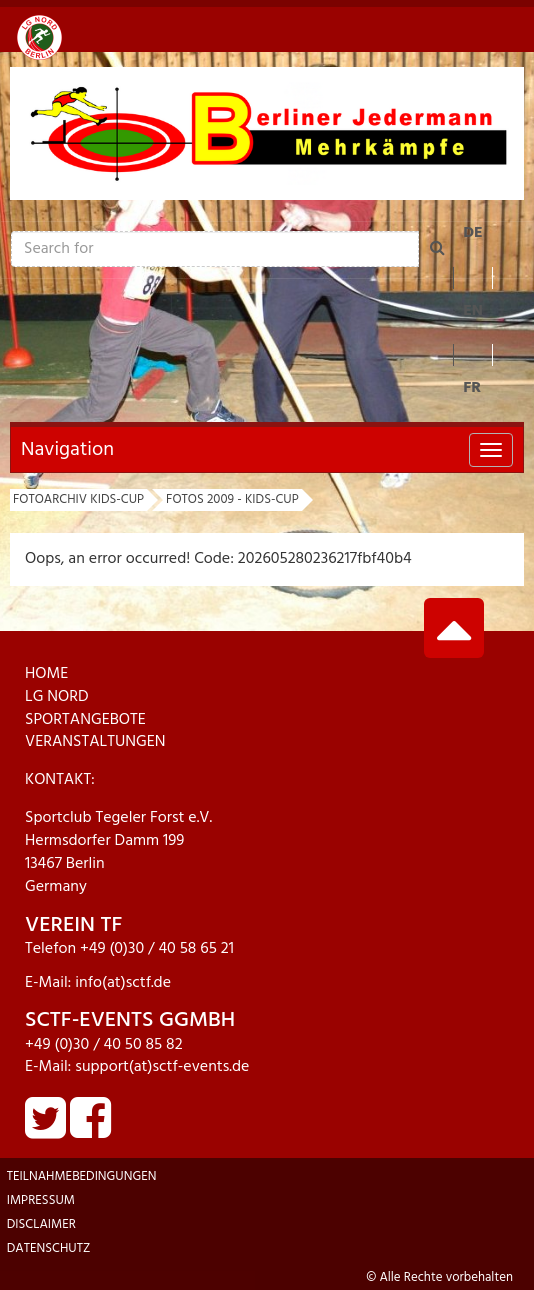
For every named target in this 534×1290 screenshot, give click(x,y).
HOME (46, 674)
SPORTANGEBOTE (85, 720)
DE (473, 233)
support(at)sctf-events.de (162, 1067)
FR (472, 388)
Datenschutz (49, 1248)
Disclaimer (41, 1224)
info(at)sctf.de (123, 983)
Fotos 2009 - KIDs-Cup (232, 499)
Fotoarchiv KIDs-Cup (78, 499)
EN (473, 311)
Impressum (41, 1200)
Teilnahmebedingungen (82, 1176)
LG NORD (57, 697)
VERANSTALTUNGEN (95, 742)
